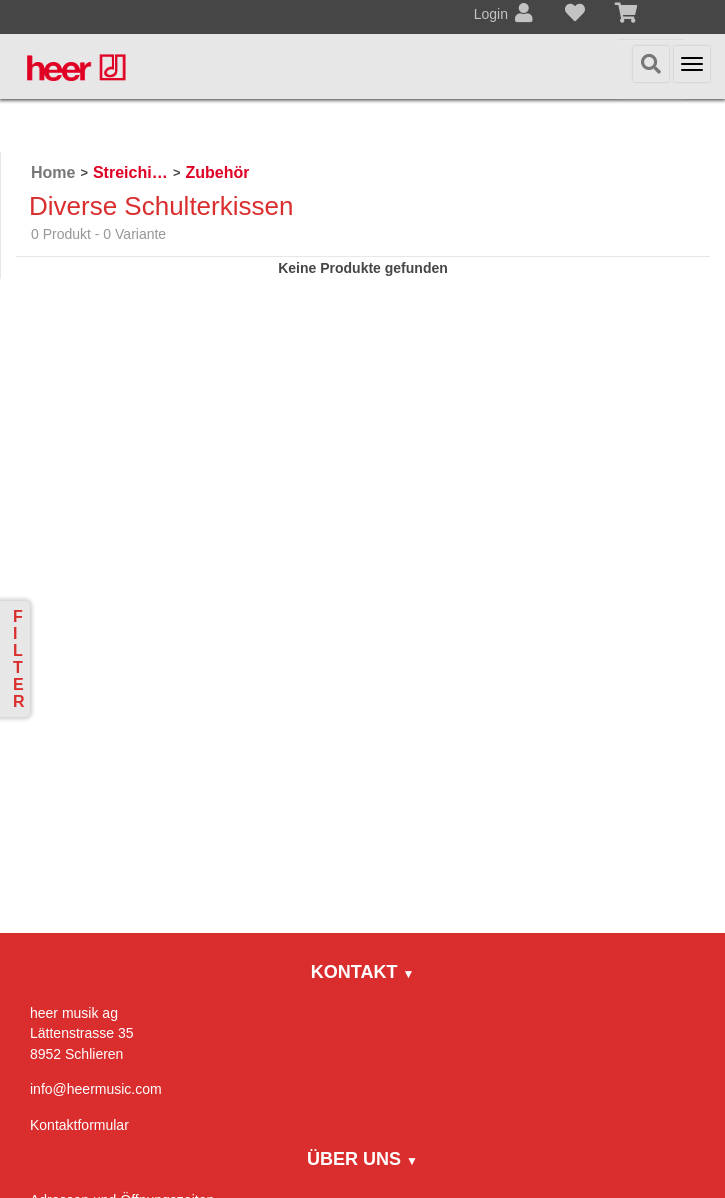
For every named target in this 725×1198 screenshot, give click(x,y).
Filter (19, 659)
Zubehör (217, 172)
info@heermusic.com (96, 1089)
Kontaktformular (79, 1125)
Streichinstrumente (130, 172)
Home (53, 172)
